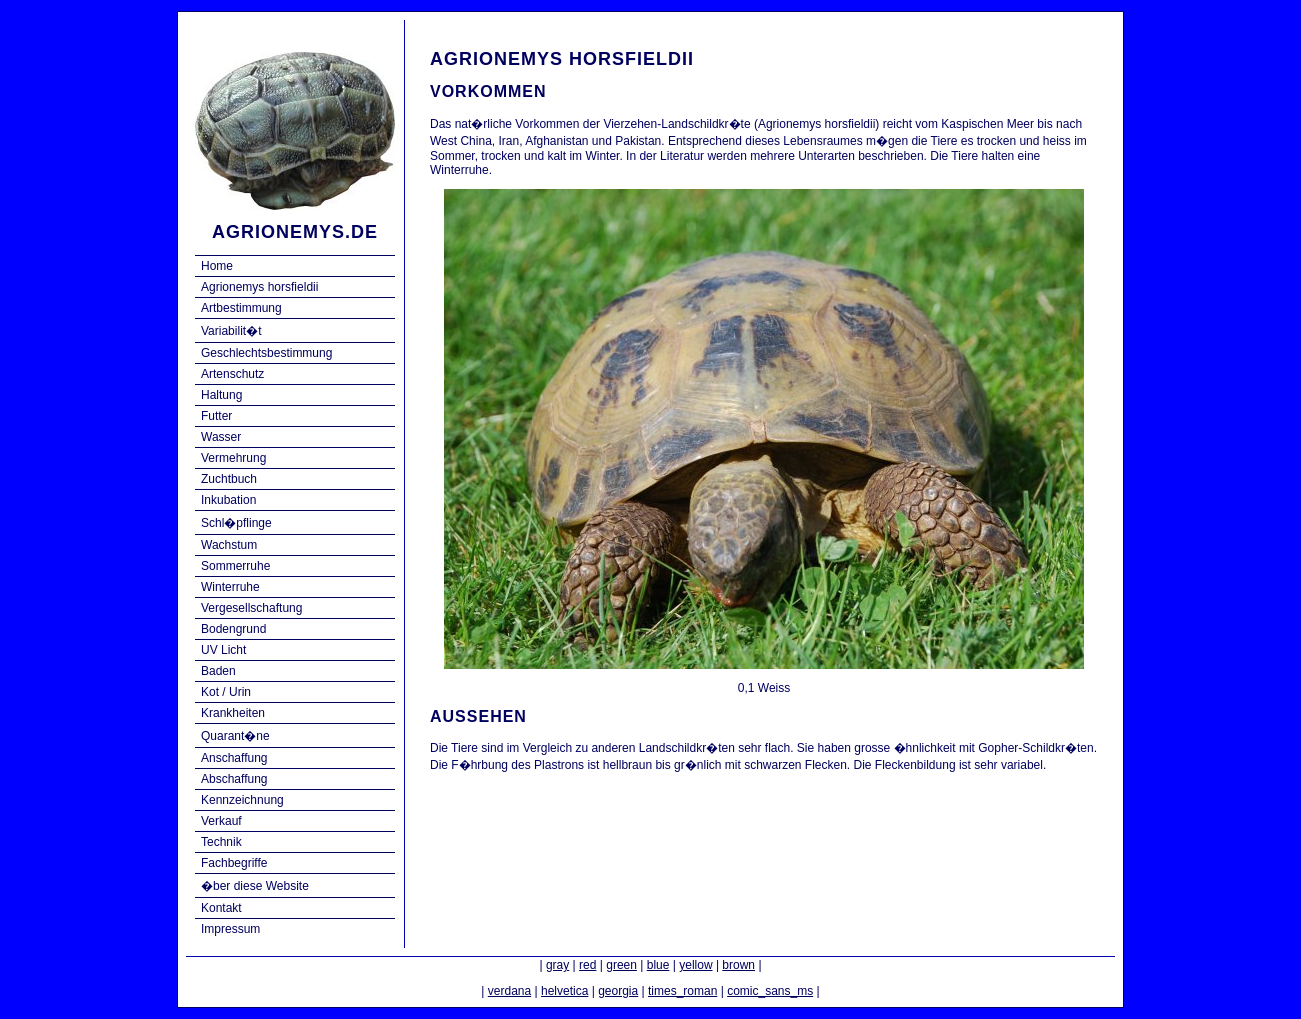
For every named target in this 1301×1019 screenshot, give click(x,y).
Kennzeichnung (242, 800)
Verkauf (221, 821)
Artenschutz (232, 374)
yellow (695, 965)
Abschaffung (234, 779)
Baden (218, 671)
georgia (618, 991)
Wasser (221, 437)
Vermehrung (233, 458)
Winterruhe (230, 587)
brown (738, 965)
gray (557, 965)
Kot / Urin (226, 692)
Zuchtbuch (229, 479)
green (621, 965)
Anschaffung (234, 758)
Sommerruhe (235, 566)
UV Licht (223, 650)
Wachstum (229, 545)
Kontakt (221, 908)
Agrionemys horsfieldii (259, 287)
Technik (221, 842)
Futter (216, 416)
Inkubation (228, 500)
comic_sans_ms (770, 991)
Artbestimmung (241, 308)
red (587, 965)
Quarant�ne (235, 736)
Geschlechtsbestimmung (266, 353)
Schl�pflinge (236, 523)
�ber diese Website (255, 886)
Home (217, 266)
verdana (509, 991)
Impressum (230, 929)
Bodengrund (233, 629)
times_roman (682, 991)
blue (658, 965)
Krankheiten (233, 713)
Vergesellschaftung (251, 608)
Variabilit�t (231, 331)
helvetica (564, 991)
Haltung (221, 395)
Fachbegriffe (234, 863)
